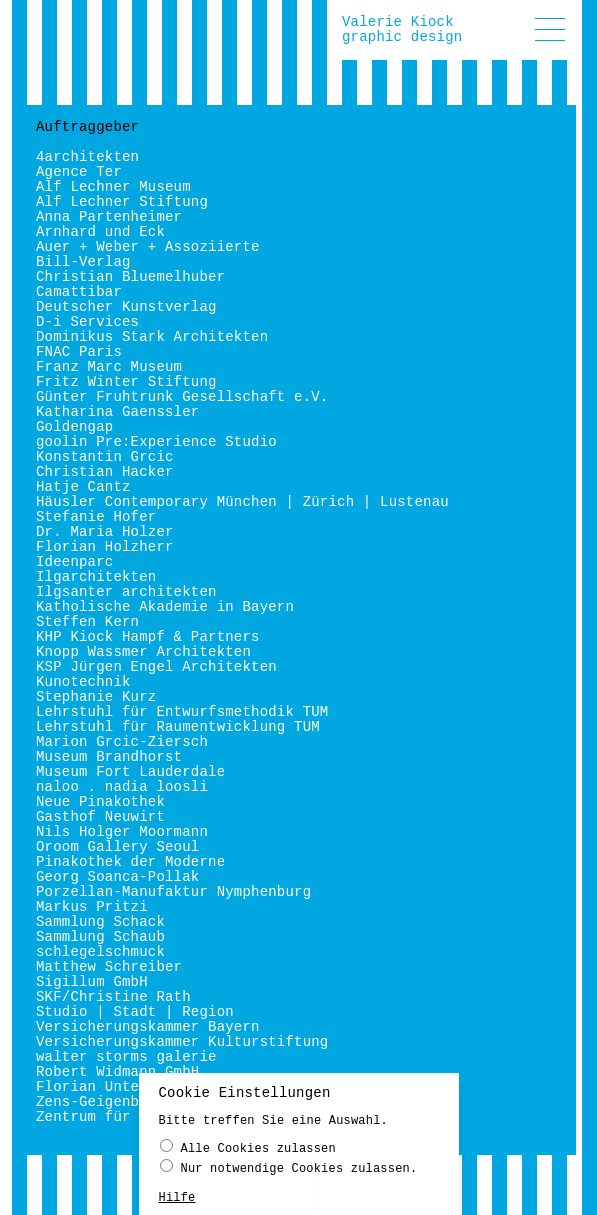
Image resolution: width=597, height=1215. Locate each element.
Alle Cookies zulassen (248, 1151)
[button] (550, 29)
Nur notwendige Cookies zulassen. (289, 1171)
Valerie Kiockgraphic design (402, 29)
